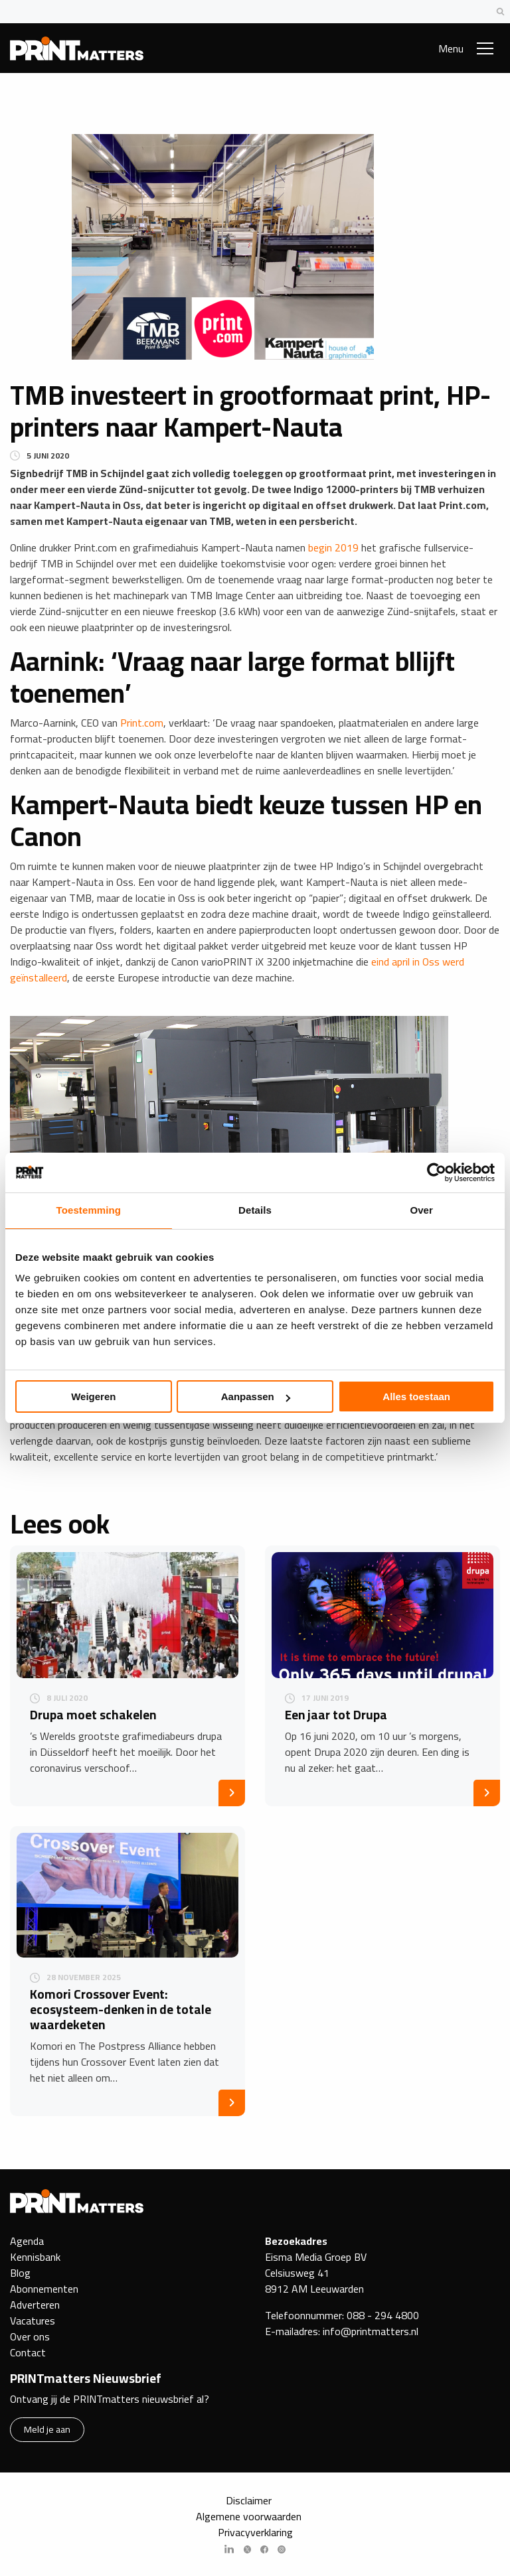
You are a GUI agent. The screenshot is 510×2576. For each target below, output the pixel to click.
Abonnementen (44, 2289)
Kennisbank (35, 2257)
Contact (28, 2352)
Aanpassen (255, 1396)
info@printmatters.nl (370, 2331)
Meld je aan (47, 2429)
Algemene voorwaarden (248, 2516)
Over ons (30, 2336)
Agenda (27, 2241)
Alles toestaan (416, 1396)
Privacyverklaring (255, 2532)
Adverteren (35, 2305)
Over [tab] (421, 1210)
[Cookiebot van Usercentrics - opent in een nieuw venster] (437, 1172)
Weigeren (93, 1396)
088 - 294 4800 (383, 2315)
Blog (20, 2273)
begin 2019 (333, 547)
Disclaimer (249, 2500)
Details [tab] (255, 1210)
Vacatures (32, 2320)
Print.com (141, 723)
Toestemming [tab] (89, 1210)
